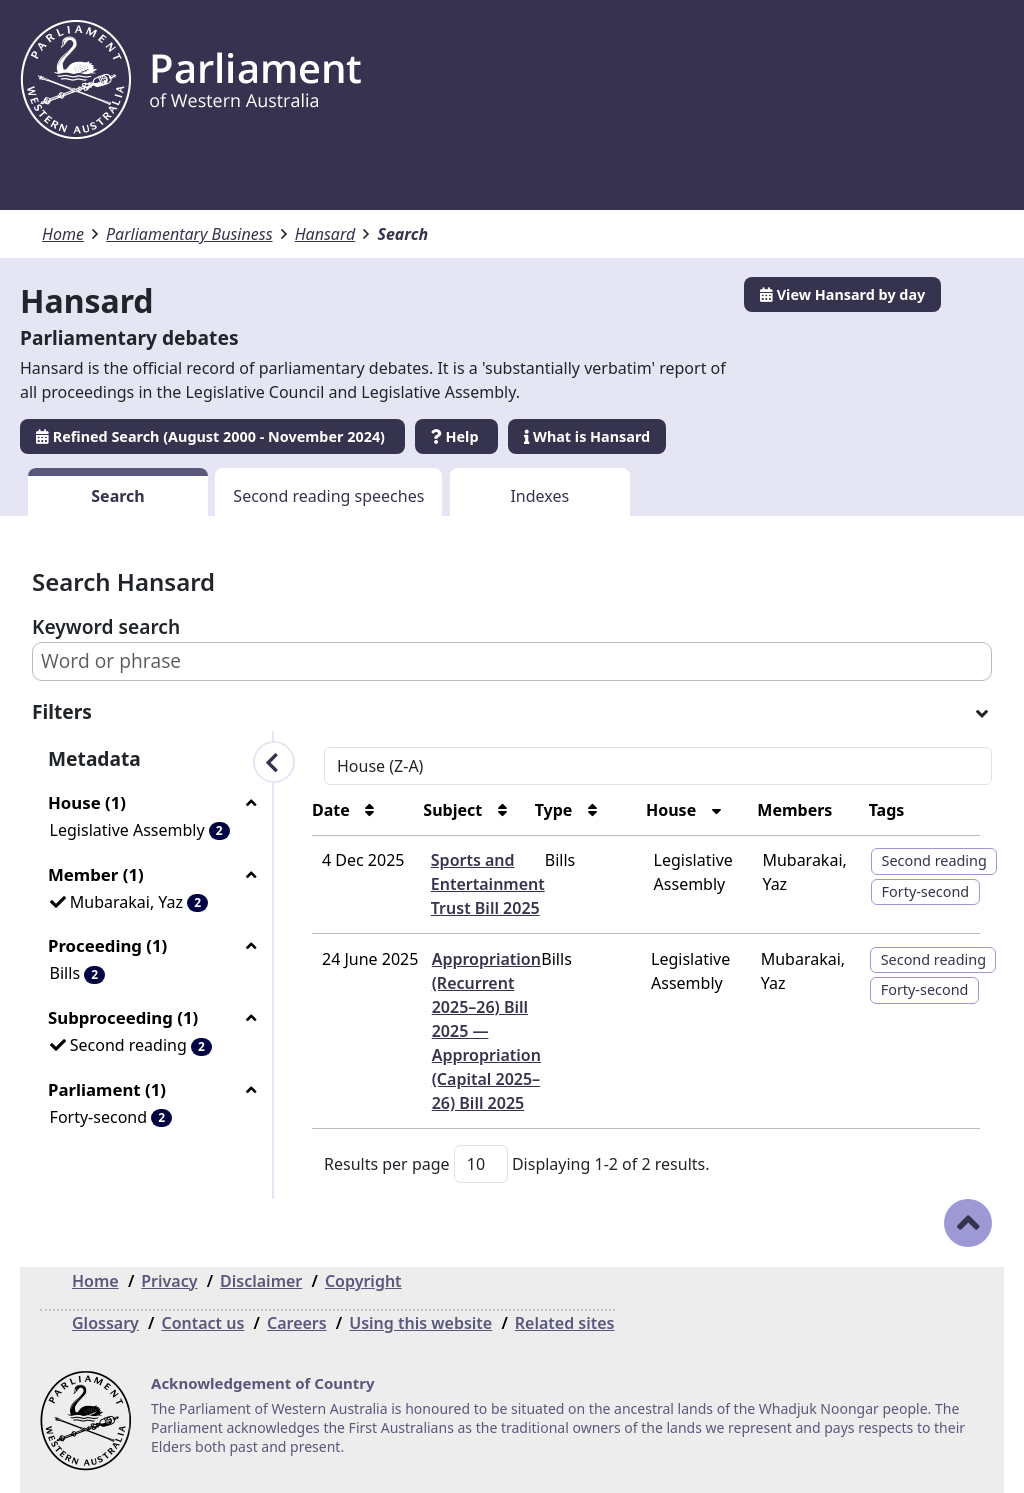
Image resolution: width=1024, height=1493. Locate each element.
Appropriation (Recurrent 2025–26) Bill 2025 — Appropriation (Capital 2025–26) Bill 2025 (486, 1031)
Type (556, 810)
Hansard (325, 234)
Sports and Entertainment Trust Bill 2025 (488, 884)
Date (333, 810)
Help (456, 436)
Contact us (202, 1323)
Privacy (169, 1281)
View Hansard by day (842, 294)
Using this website (420, 1323)
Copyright (363, 1281)
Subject (454, 810)
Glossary (105, 1323)
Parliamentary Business (189, 234)
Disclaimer (261, 1281)
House (673, 810)
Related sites (565, 1323)
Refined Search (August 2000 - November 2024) (212, 436)
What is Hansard (587, 436)
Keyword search (106, 626)
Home (63, 234)
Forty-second (926, 891)
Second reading (934, 860)
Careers (297, 1323)
